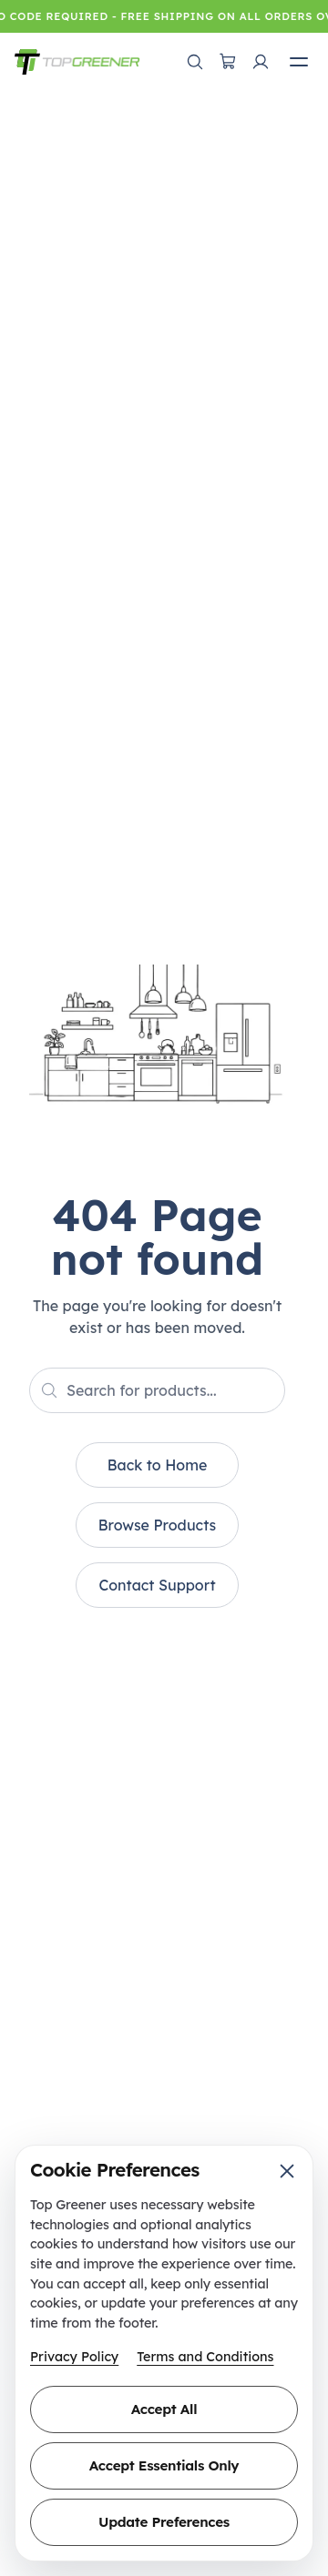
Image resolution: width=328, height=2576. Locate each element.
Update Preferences (164, 2522)
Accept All (164, 2409)
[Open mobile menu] (298, 61)
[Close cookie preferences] (287, 2171)
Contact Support (156, 1585)
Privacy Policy (74, 2357)
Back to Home (158, 1465)
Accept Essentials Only (164, 2465)
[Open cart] (228, 62)
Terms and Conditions (205, 2357)
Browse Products (157, 1525)
